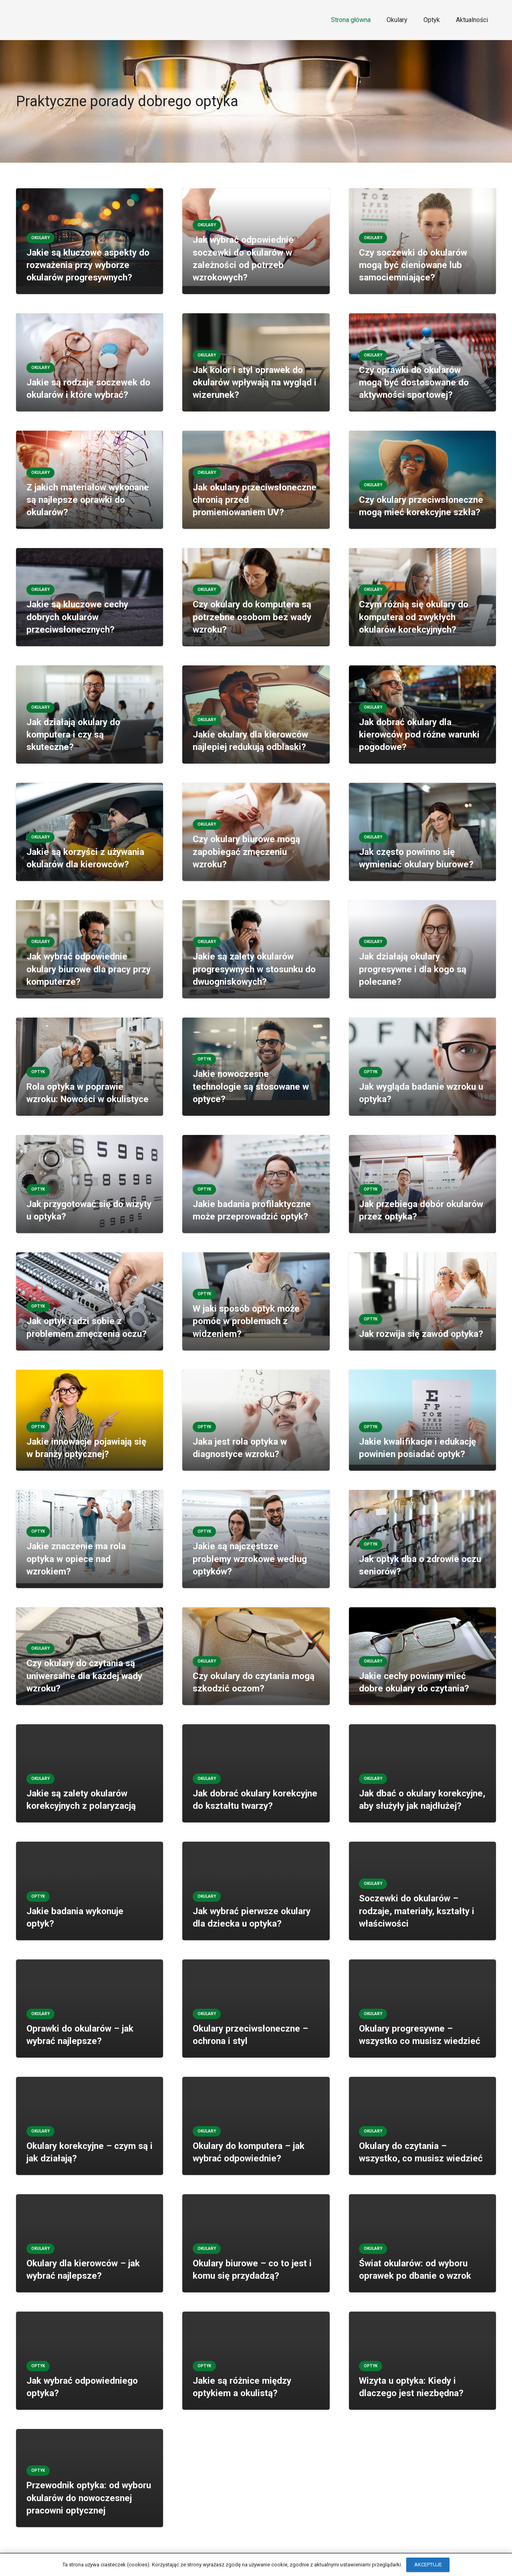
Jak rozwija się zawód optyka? (421, 1333)
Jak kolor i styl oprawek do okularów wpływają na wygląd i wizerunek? (254, 382)
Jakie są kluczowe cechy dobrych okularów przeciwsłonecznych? (77, 617)
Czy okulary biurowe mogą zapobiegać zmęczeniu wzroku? (246, 851)
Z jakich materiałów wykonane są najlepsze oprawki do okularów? (87, 500)
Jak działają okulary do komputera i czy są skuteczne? (73, 734)
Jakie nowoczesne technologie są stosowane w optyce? (251, 1086)
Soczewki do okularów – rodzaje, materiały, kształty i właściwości (416, 1911)
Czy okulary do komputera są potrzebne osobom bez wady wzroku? (252, 617)
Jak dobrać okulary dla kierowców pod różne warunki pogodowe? (419, 734)
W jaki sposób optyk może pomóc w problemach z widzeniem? (246, 1321)
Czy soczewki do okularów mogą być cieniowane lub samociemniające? (413, 265)
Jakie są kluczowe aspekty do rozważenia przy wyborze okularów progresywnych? (87, 265)
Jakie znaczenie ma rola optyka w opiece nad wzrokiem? (76, 1558)
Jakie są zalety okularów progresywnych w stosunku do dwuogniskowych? (254, 969)
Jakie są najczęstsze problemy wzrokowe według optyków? (250, 1558)
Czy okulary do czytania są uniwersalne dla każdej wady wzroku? (84, 1675)
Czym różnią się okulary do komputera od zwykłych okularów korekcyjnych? (413, 617)
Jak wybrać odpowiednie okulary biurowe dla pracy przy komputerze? (88, 969)
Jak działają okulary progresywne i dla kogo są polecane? (412, 969)
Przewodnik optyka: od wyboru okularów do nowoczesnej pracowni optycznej (88, 2498)
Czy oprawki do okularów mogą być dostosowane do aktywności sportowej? (414, 382)
